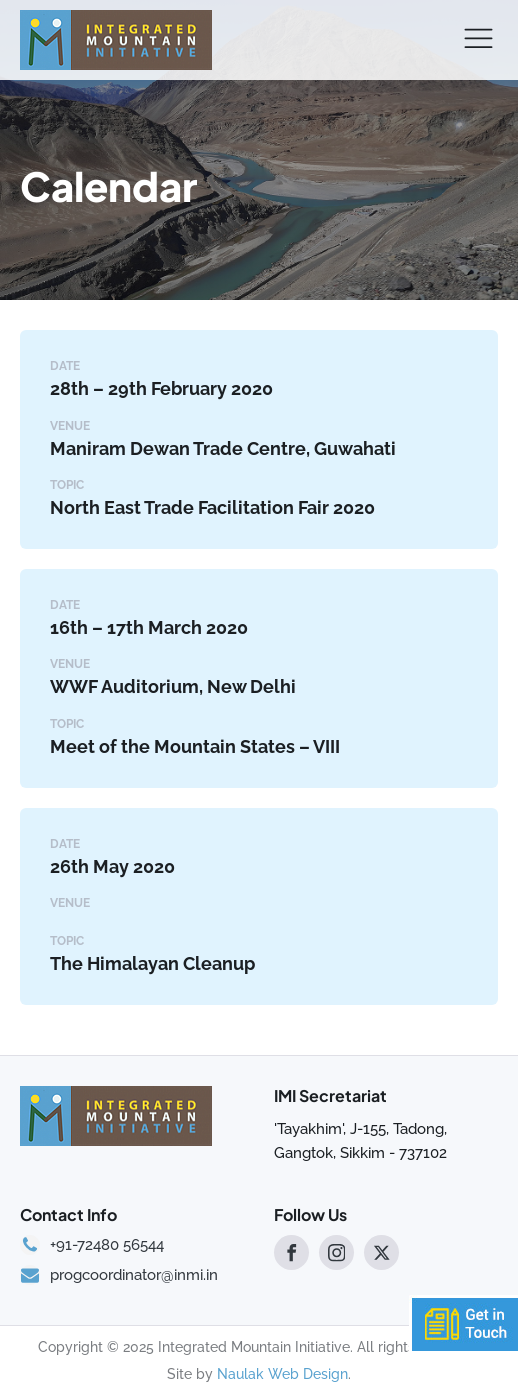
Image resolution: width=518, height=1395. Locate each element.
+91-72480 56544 (107, 1245)
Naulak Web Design (282, 1374)
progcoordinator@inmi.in (134, 1275)
